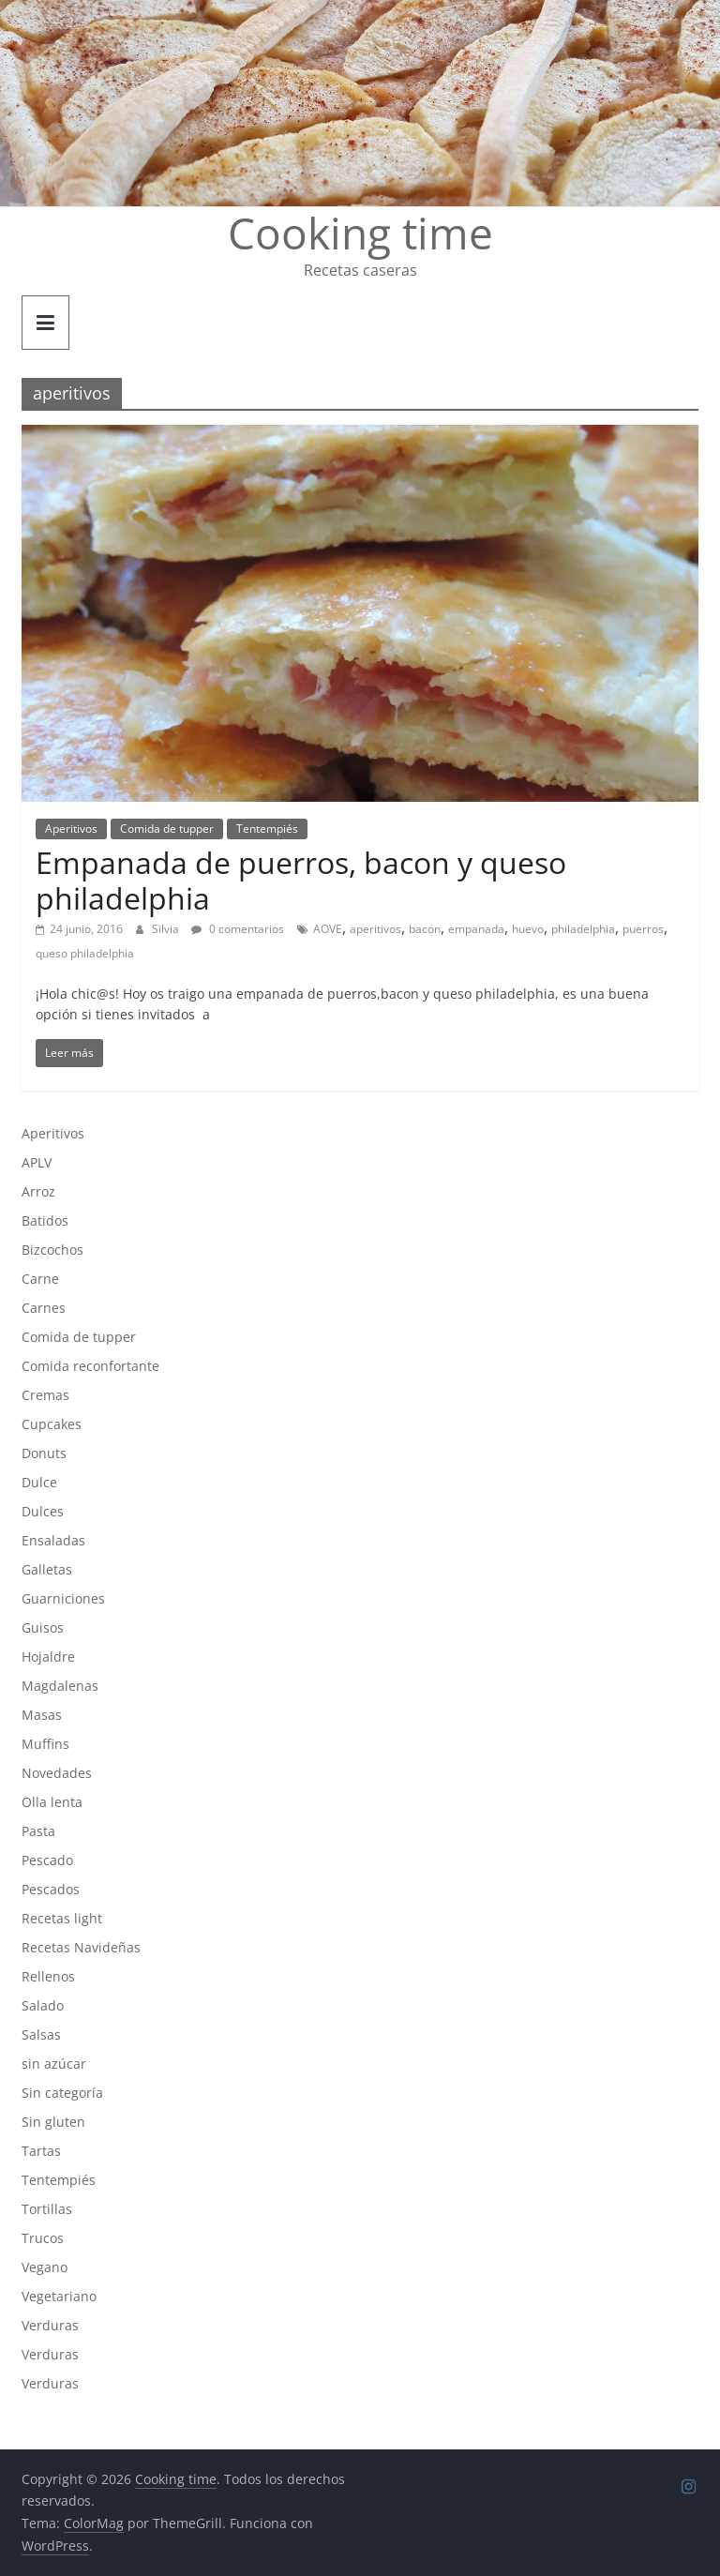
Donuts (44, 1453)
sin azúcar (54, 2063)
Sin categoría (62, 2092)
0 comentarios (237, 929)
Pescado (47, 1860)
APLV (37, 1162)
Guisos (43, 1627)
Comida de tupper (167, 828)
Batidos (45, 1220)
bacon (425, 929)
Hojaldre (48, 1656)
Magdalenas (60, 1686)
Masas (42, 1715)
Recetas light (62, 1918)
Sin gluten (53, 2122)
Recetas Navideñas (81, 1947)
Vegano (45, 2267)
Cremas (45, 1395)
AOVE (327, 929)
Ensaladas (53, 1540)
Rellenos (48, 1976)
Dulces (43, 1511)
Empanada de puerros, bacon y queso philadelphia (301, 880)
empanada (476, 929)
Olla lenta (52, 1802)
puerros (643, 929)
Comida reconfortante (90, 1366)
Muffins (45, 1744)
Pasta (38, 1831)
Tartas (41, 2151)
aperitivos (375, 929)
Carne (40, 1279)
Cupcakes (52, 1424)
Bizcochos (52, 1249)
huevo (528, 929)
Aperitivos (71, 828)
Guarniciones (63, 1598)
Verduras (50, 2325)
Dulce (39, 1482)
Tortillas (47, 2209)
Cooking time (360, 232)
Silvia (167, 929)
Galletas (47, 1569)
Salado (43, 2005)
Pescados (51, 1889)
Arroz (38, 1191)
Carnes (44, 1308)
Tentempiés (267, 828)
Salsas (41, 2034)
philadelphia (583, 929)
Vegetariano (59, 2296)
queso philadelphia (85, 953)
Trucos (43, 2238)
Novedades (57, 1773)
